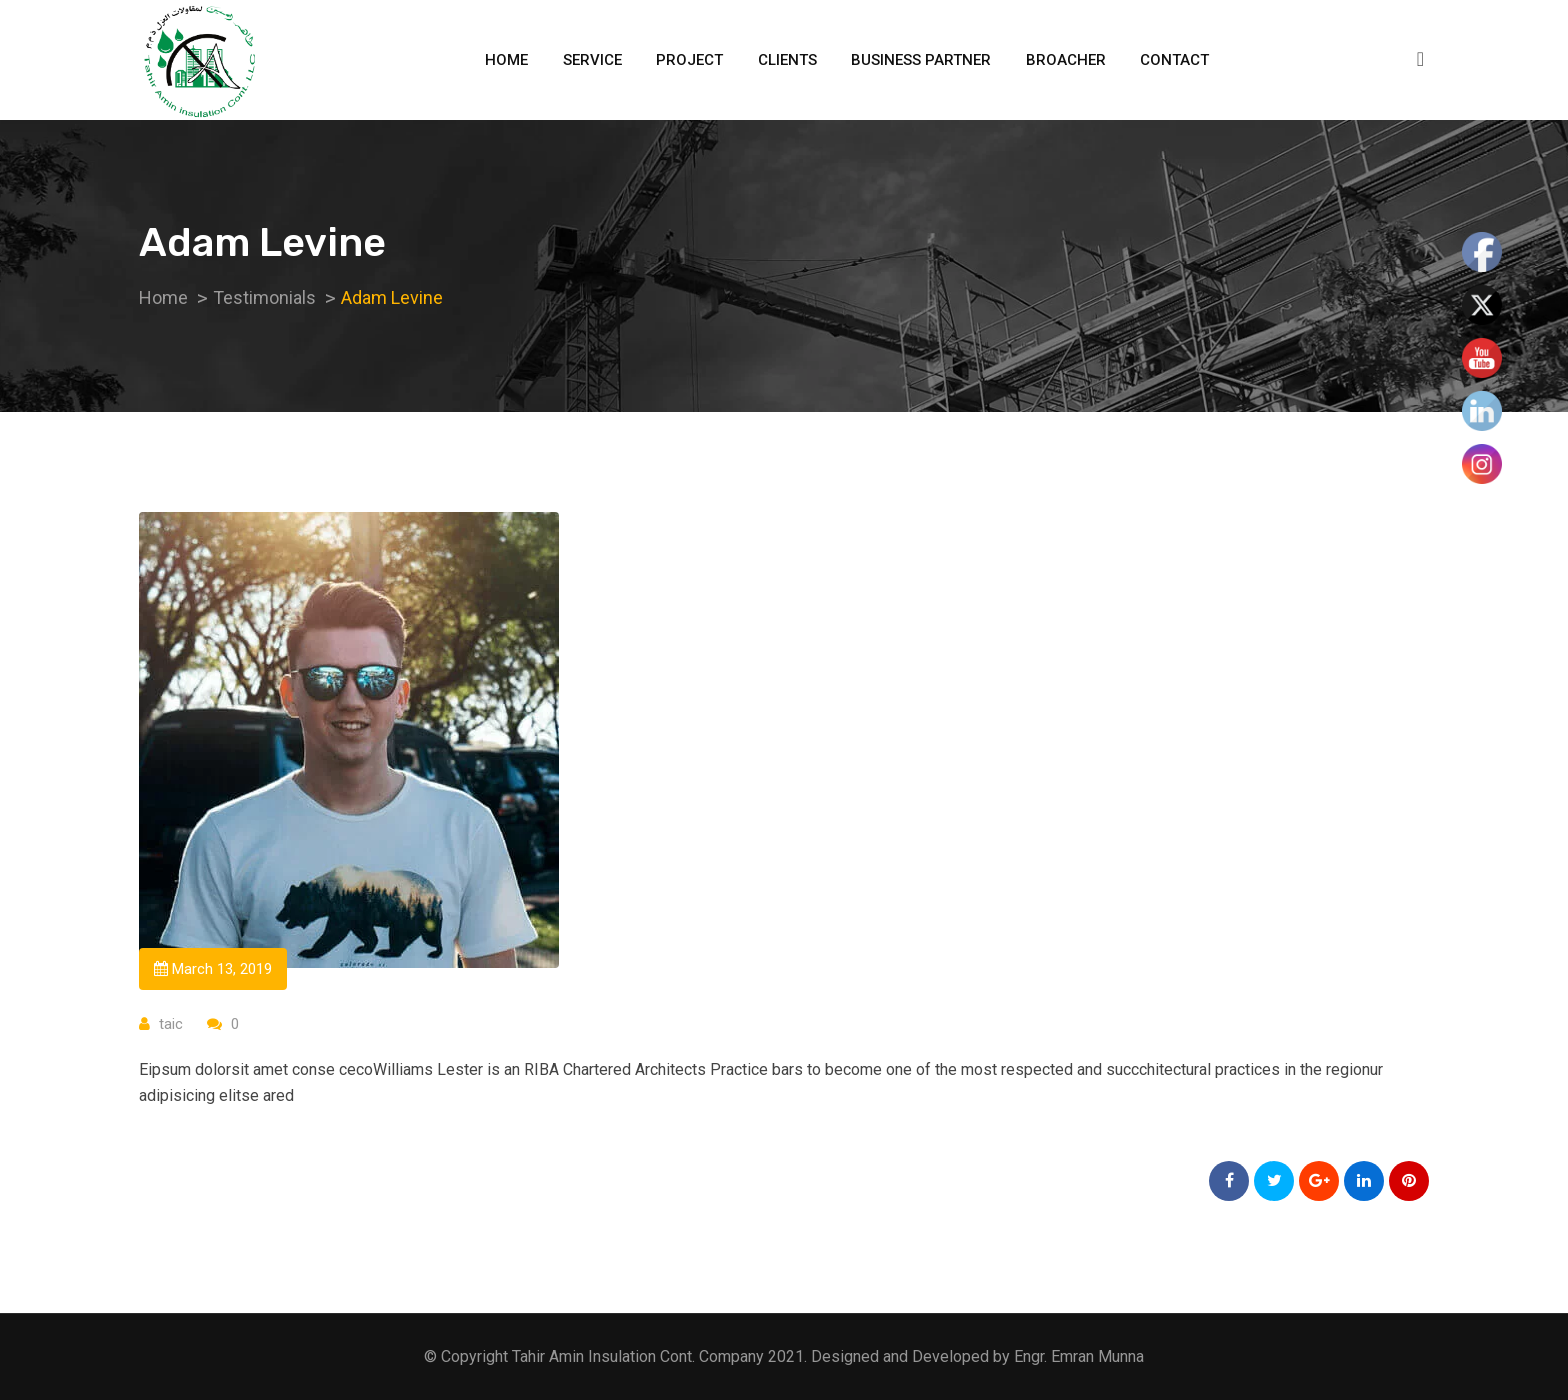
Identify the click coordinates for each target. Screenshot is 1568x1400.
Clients (787, 60)
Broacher (1066, 60)
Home (506, 60)
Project (689, 60)
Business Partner (921, 60)
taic (171, 1024)
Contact (1174, 60)
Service (592, 60)
